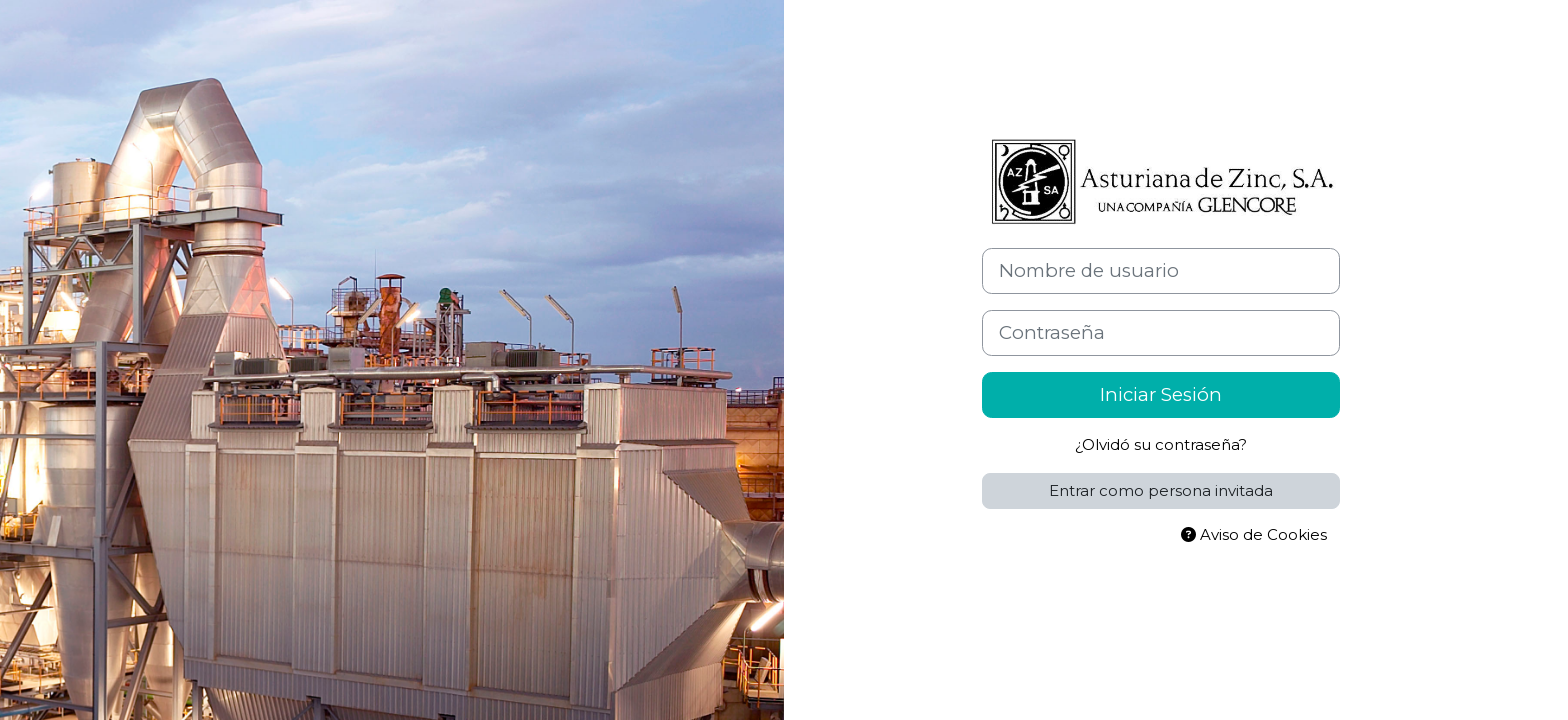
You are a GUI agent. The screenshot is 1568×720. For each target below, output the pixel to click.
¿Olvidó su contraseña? (1161, 444)
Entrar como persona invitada (1161, 490)
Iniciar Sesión (1161, 394)
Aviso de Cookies (1254, 534)
